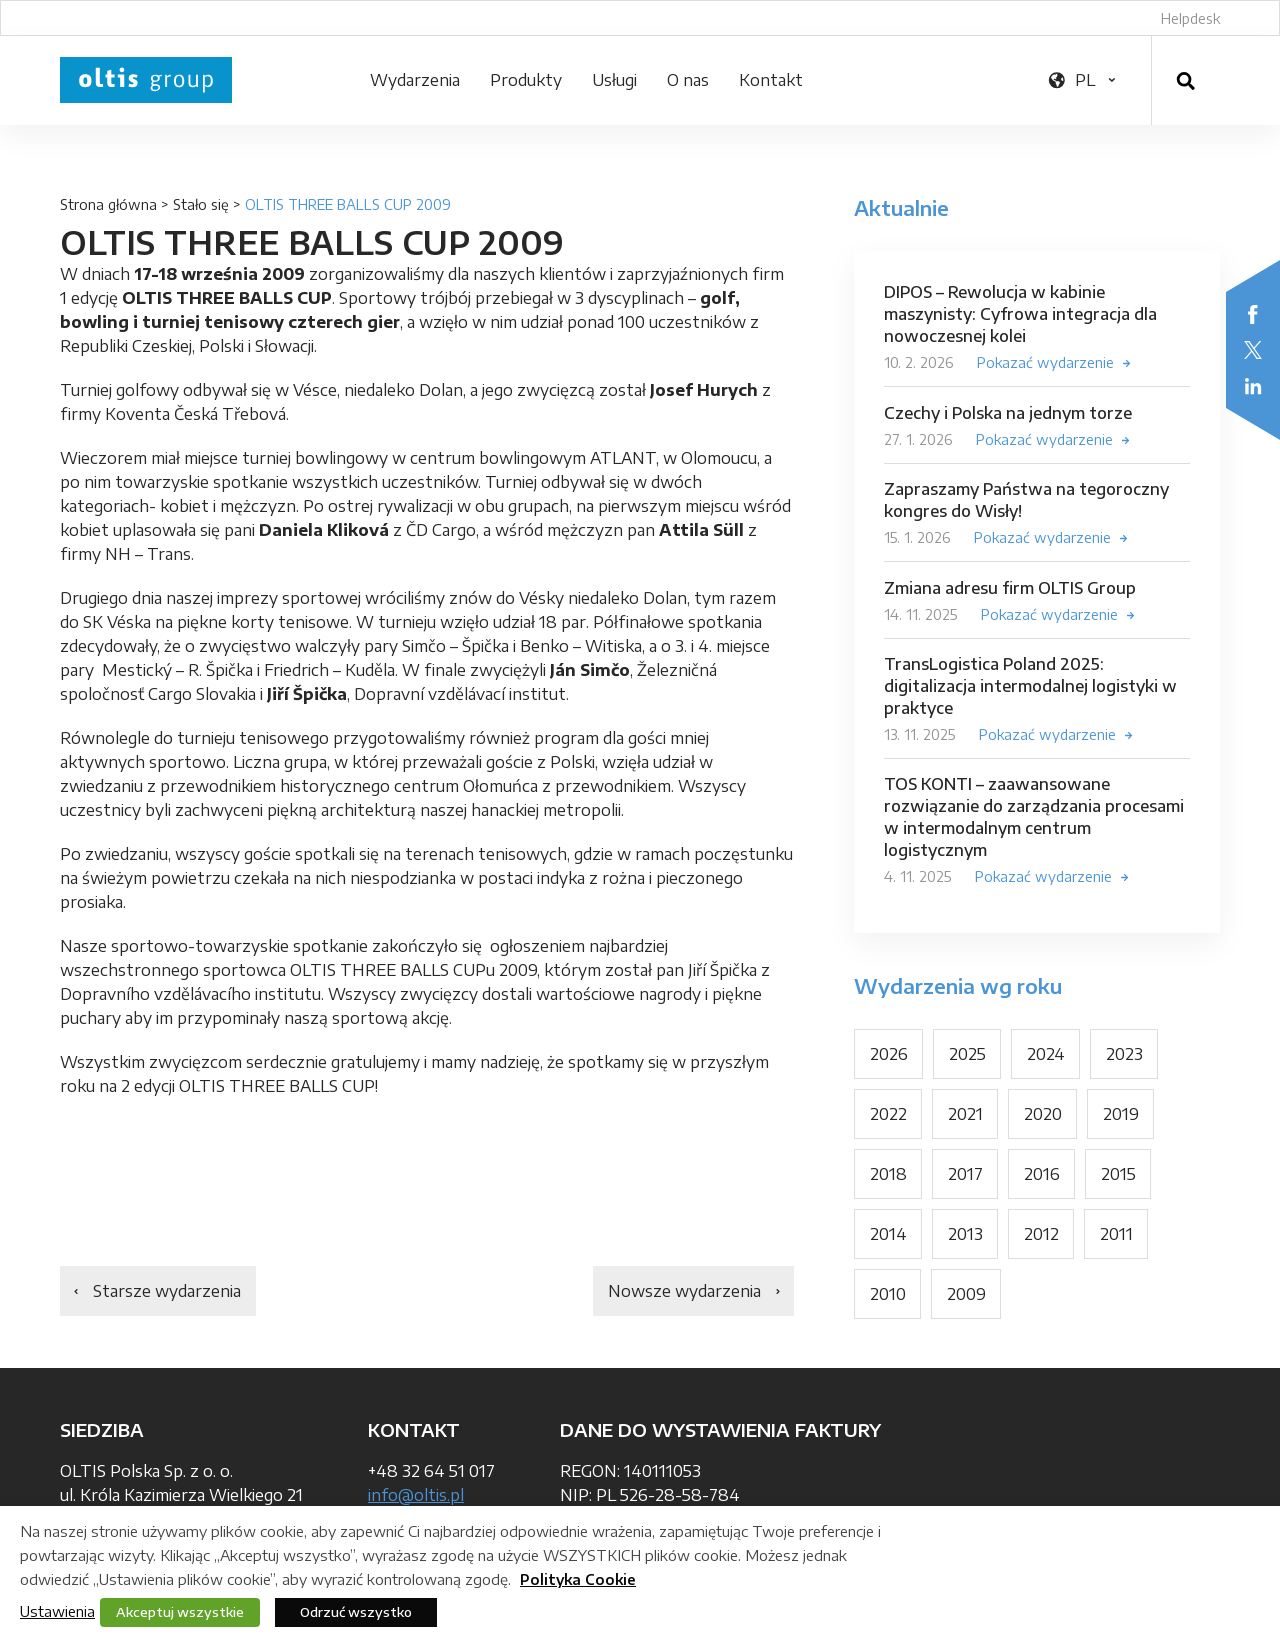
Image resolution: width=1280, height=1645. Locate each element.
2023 (1124, 1054)
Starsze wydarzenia (167, 1291)
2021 (965, 1114)
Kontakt (771, 80)
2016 (1042, 1174)
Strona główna (108, 204)
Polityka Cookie (578, 1579)
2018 (888, 1174)
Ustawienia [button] (57, 1611)
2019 (1121, 1114)
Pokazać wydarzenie (1045, 362)
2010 (888, 1294)
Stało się (201, 204)
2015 (1118, 1174)
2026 (889, 1054)
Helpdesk (1190, 18)
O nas (688, 80)
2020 (1043, 1114)
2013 (965, 1234)
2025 (967, 1054)
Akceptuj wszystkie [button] (180, 1612)
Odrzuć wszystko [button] (356, 1612)
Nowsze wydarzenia (684, 1291)
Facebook (1253, 314)
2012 (1041, 1234)
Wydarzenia (415, 80)
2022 (888, 1114)
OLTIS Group (146, 80)
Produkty (526, 80)
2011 (1116, 1234)
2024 (1046, 1054)
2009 (966, 1294)
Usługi (614, 80)
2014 (888, 1234)
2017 (965, 1174)
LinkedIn (1253, 386)
